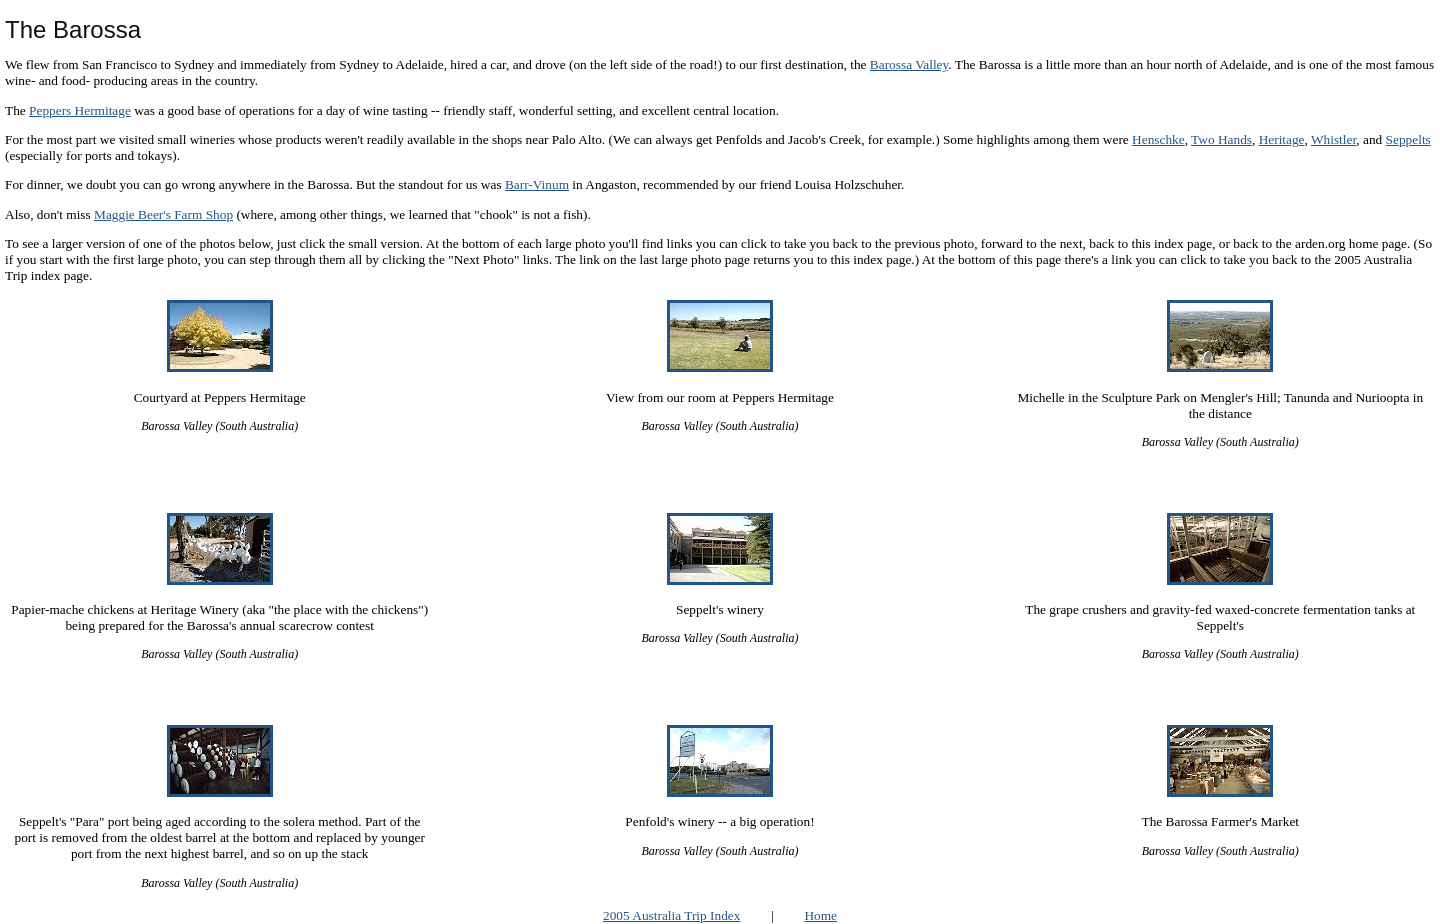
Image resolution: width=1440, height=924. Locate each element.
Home (820, 915)
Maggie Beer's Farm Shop (163, 214)
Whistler (1333, 139)
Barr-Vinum (537, 184)
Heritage (1282, 139)
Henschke (1158, 139)
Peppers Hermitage (80, 110)
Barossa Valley (909, 64)
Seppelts (1408, 139)
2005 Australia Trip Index (671, 915)
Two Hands (1221, 139)
